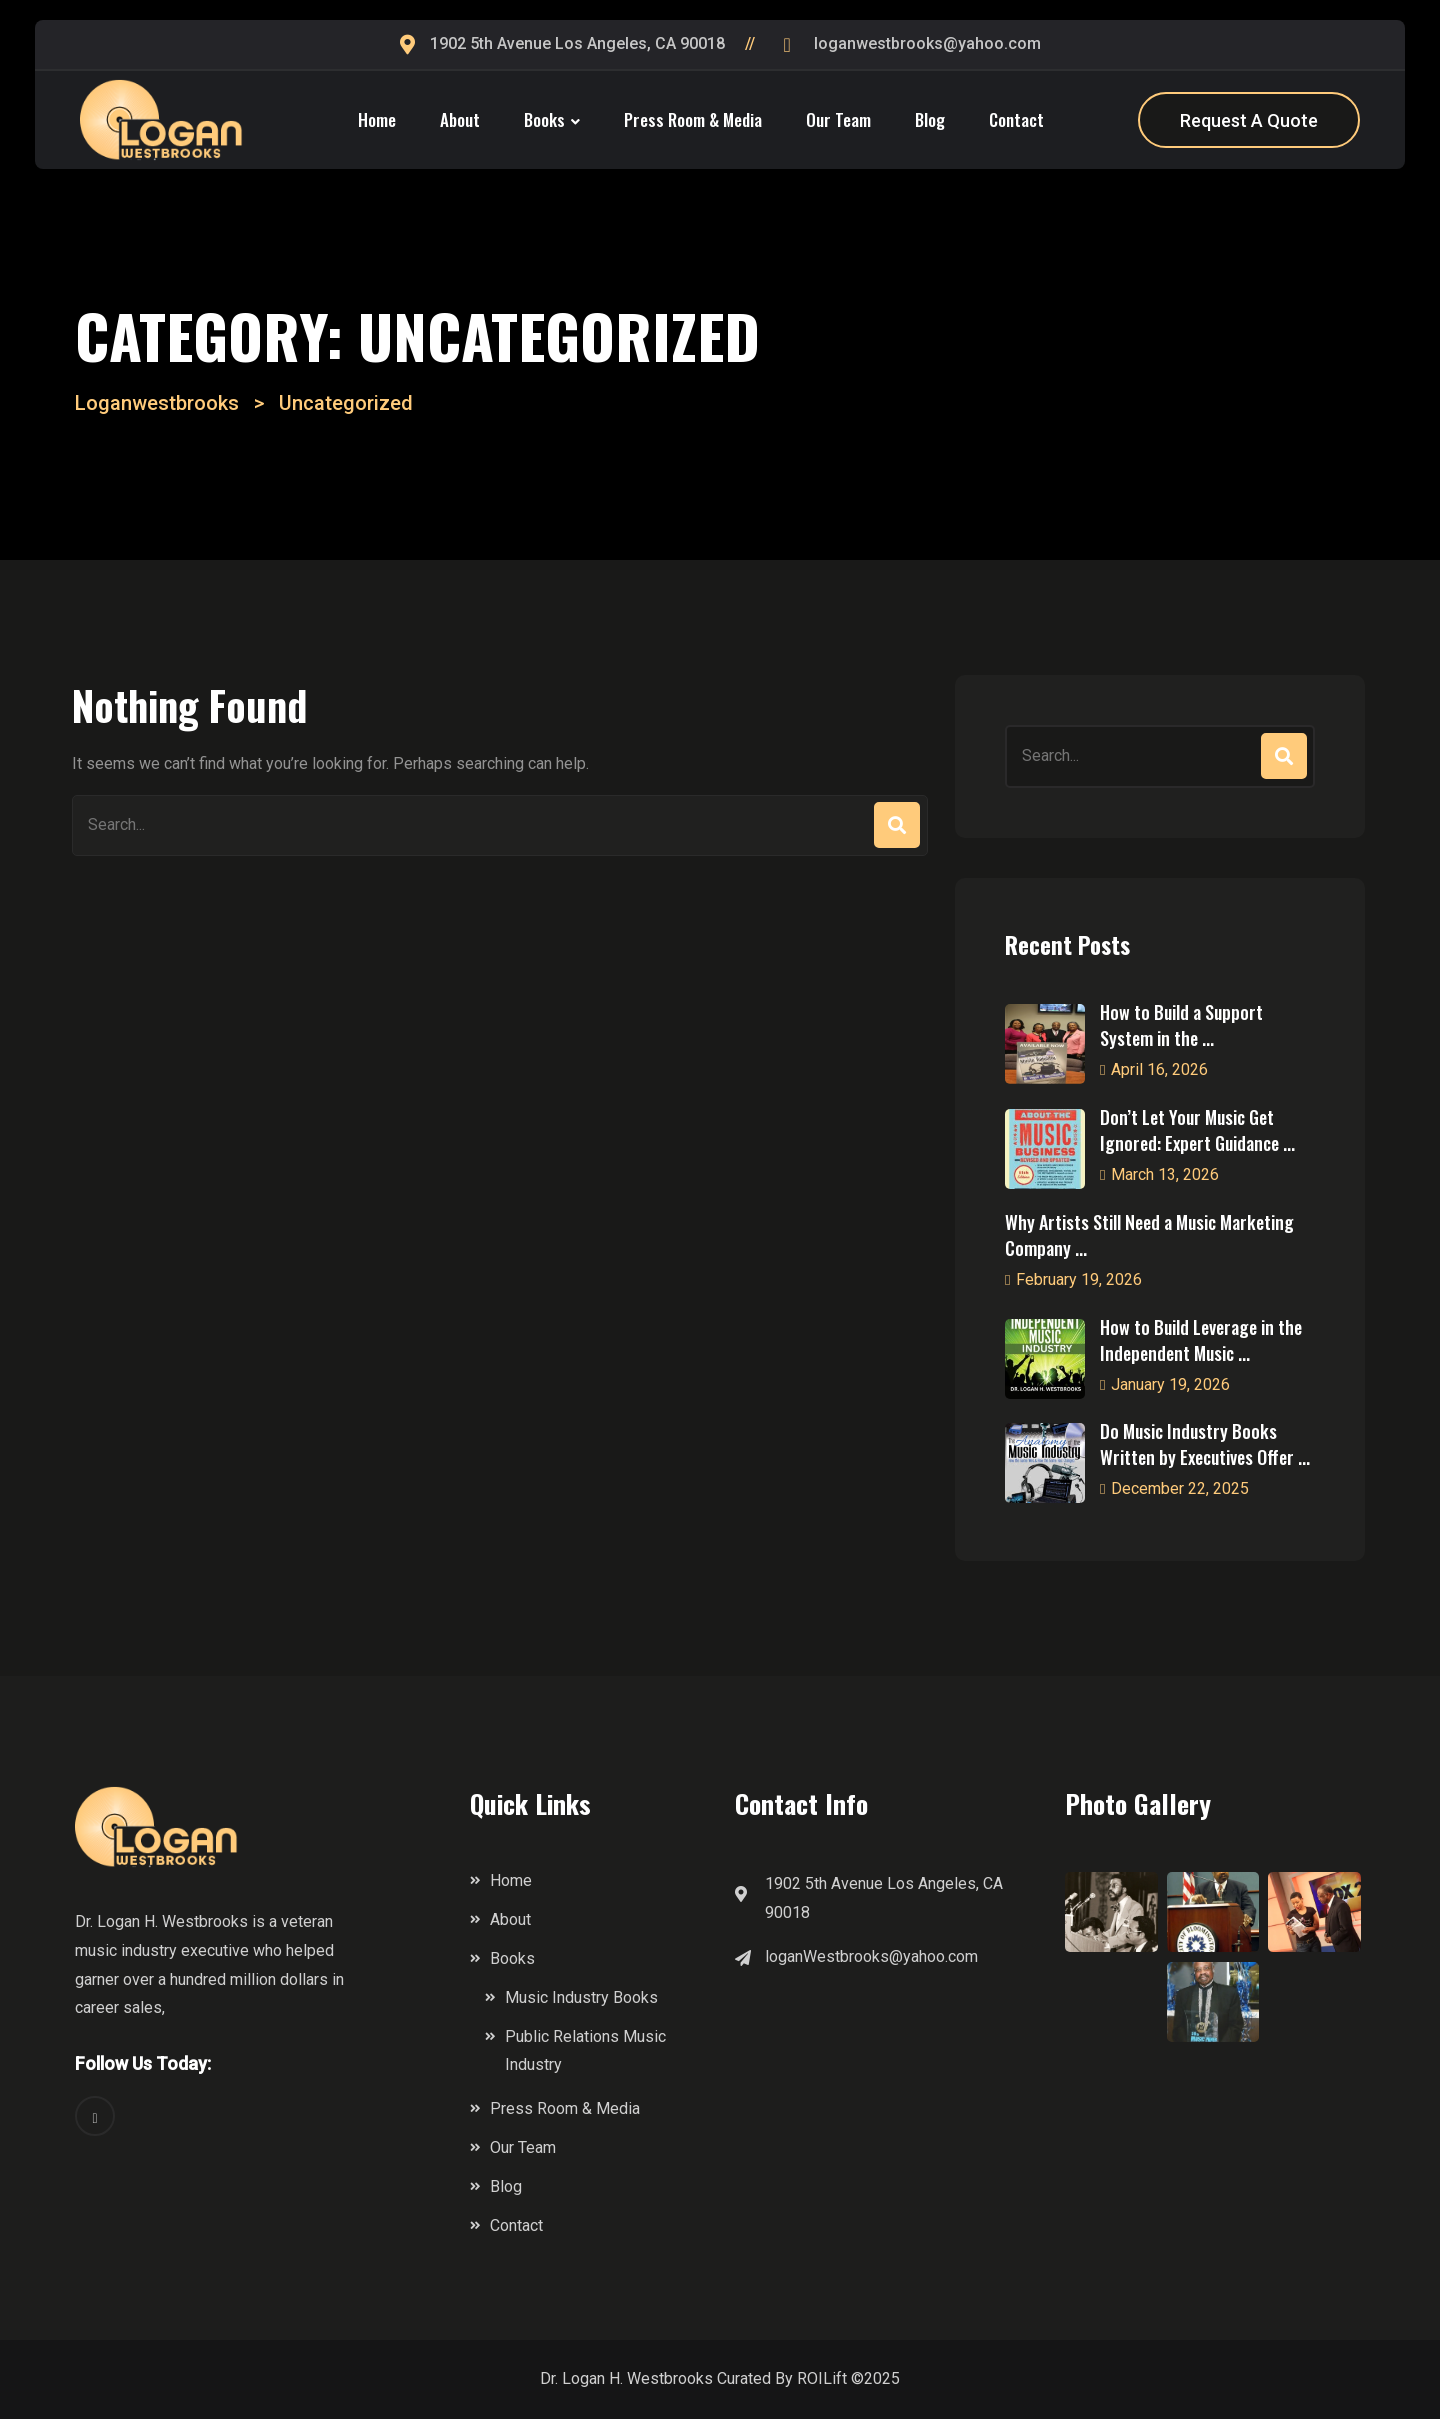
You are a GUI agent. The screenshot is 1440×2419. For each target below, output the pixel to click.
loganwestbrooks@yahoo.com (927, 43)
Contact (1016, 119)
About (460, 119)
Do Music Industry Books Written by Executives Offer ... (1205, 1444)
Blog (930, 119)
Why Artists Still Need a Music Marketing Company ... (1149, 1235)
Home (377, 119)
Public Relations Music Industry (585, 2051)
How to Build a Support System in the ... (1181, 1025)
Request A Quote (1249, 120)
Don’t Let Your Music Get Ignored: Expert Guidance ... (1197, 1130)
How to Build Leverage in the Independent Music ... (1201, 1340)
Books (544, 119)
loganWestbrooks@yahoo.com (871, 1956)
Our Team (838, 119)
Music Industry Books (581, 1997)
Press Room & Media (693, 119)
